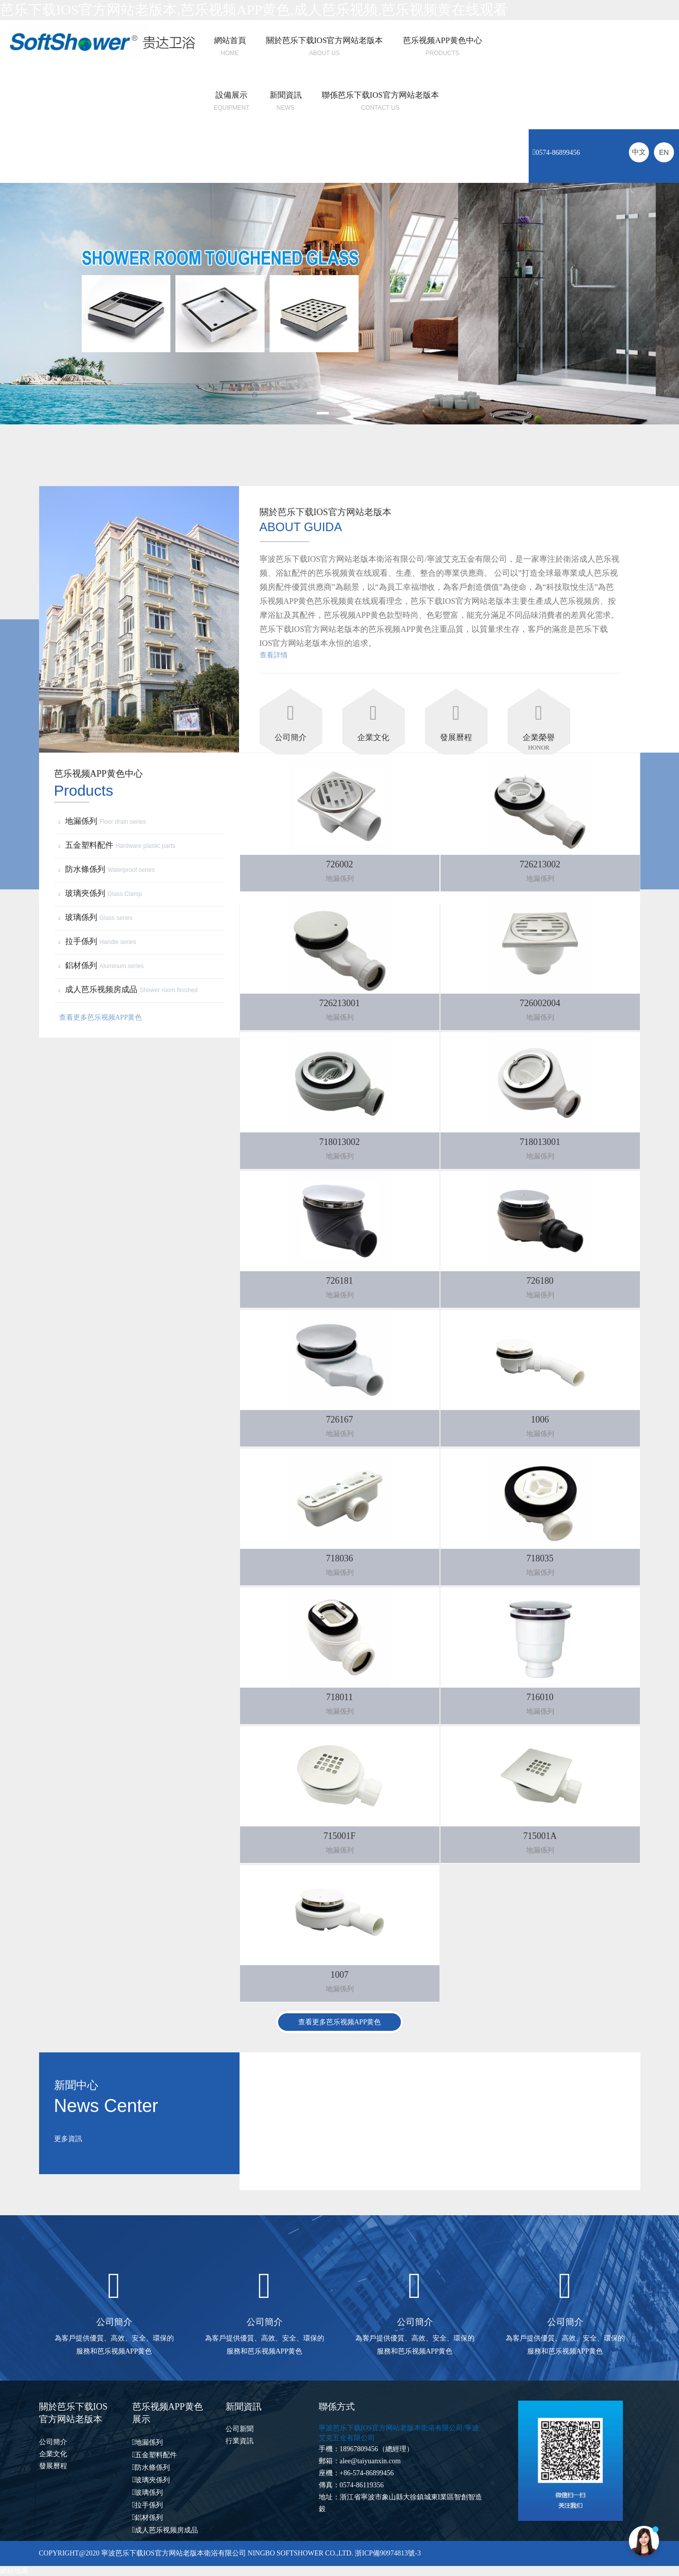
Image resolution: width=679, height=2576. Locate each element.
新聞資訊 (286, 95)
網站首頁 (230, 40)
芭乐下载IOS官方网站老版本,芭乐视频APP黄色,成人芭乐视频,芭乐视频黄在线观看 (254, 10)
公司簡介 (53, 2442)
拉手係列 (99, 941)
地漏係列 (104, 821)
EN (663, 152)
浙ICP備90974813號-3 (387, 2553)
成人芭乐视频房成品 (129, 989)
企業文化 (53, 2454)
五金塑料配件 (118, 845)
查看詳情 (274, 655)
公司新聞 (239, 2429)
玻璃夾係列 (102, 893)
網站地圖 (14, 2570)
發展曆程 (53, 2466)
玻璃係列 (97, 917)
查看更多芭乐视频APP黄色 (100, 1017)
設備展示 (231, 95)
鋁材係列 (103, 965)
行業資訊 (239, 2441)
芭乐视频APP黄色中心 (442, 40)
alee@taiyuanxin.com (370, 2461)
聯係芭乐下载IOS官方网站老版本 (380, 95)
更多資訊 (68, 2139)
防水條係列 (108, 869)
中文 (639, 152)
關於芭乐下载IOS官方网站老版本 (324, 40)
